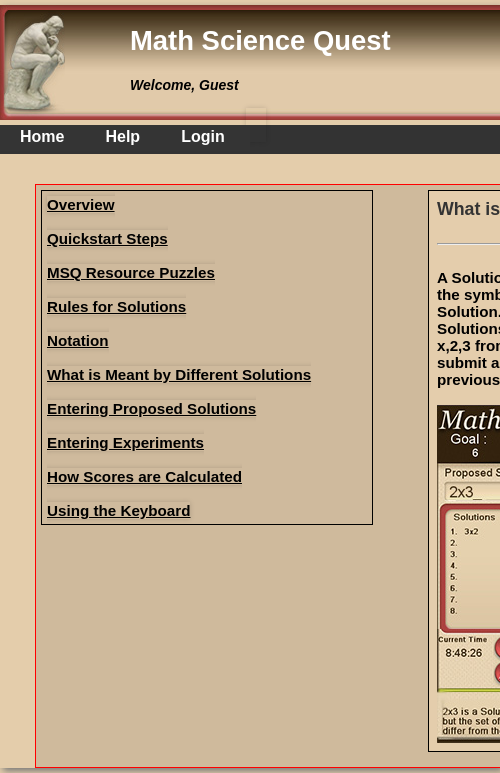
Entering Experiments (125, 442)
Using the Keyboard (118, 510)
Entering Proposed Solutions (151, 408)
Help (122, 136)
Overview (81, 204)
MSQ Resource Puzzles (131, 272)
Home (42, 136)
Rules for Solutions (116, 306)
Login (203, 136)
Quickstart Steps (107, 238)
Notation (78, 340)
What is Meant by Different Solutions (179, 374)
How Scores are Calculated (144, 476)
